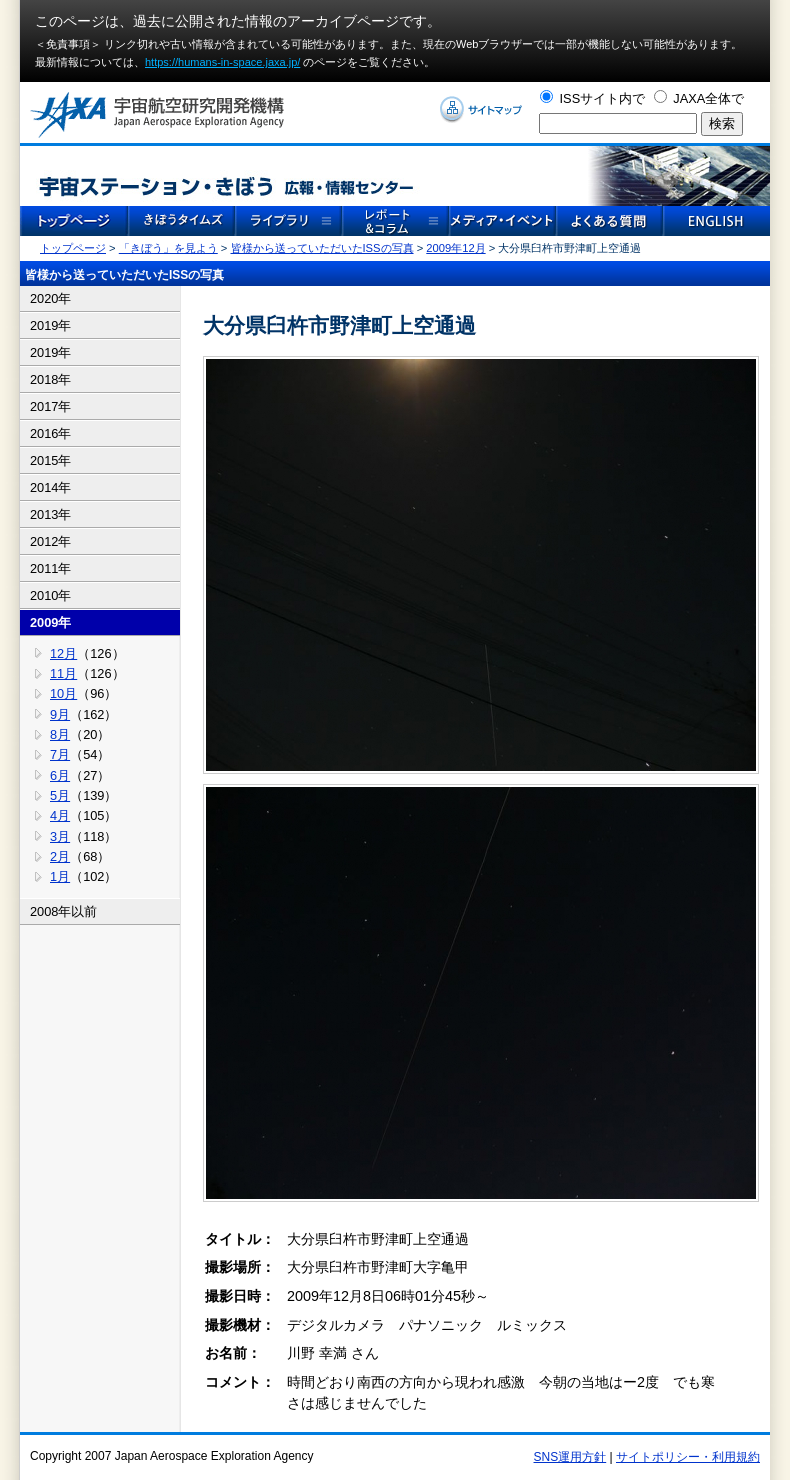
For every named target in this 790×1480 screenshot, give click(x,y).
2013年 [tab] (50, 514)
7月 (60, 754)
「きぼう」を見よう (168, 248)
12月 (63, 653)
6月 (60, 775)
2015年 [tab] (50, 460)
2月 (60, 856)
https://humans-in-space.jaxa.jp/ (222, 62)
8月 (60, 734)
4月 (60, 815)
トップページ (73, 248)
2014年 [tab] (50, 487)
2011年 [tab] (50, 568)
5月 (60, 795)
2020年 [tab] (50, 298)
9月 (60, 714)
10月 (63, 693)
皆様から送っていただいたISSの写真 (322, 248)
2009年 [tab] (50, 622)
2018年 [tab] (50, 379)
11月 (63, 673)
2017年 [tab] (50, 406)
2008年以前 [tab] (63, 911)
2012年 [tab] (50, 541)
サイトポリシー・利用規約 (688, 1457)
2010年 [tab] (50, 595)
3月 (60, 836)
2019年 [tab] (50, 325)
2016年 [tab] (50, 433)
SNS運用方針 (570, 1457)
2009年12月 (455, 248)
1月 (60, 876)
